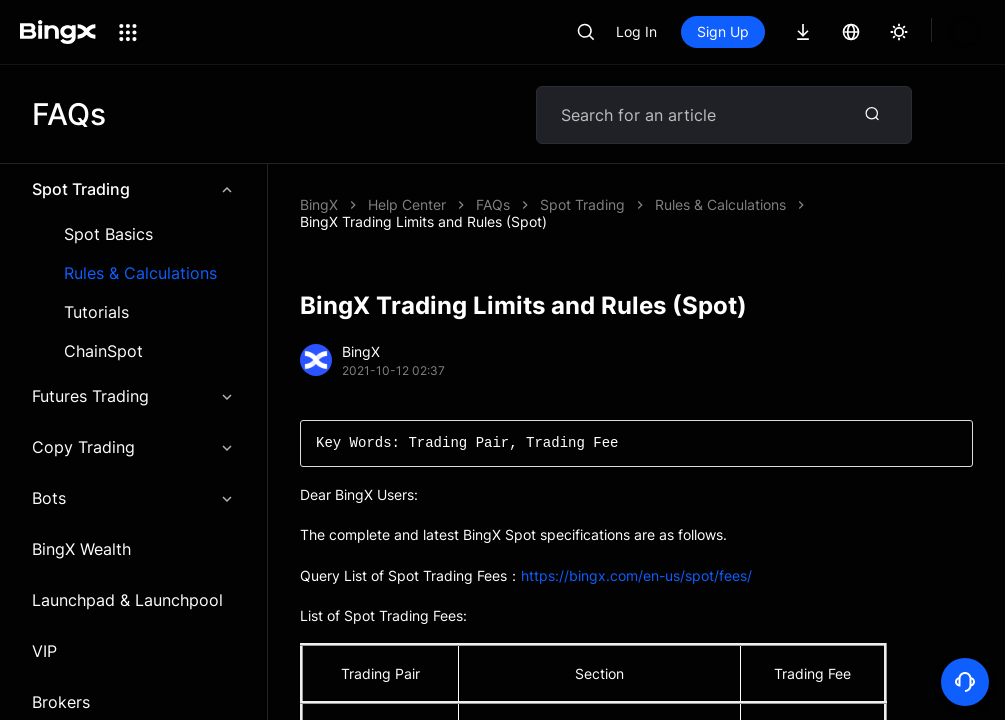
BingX (319, 204)
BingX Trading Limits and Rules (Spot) (599, 204)
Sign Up (723, 31)
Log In (636, 31)
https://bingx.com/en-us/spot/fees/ (636, 558)
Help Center (407, 204)
